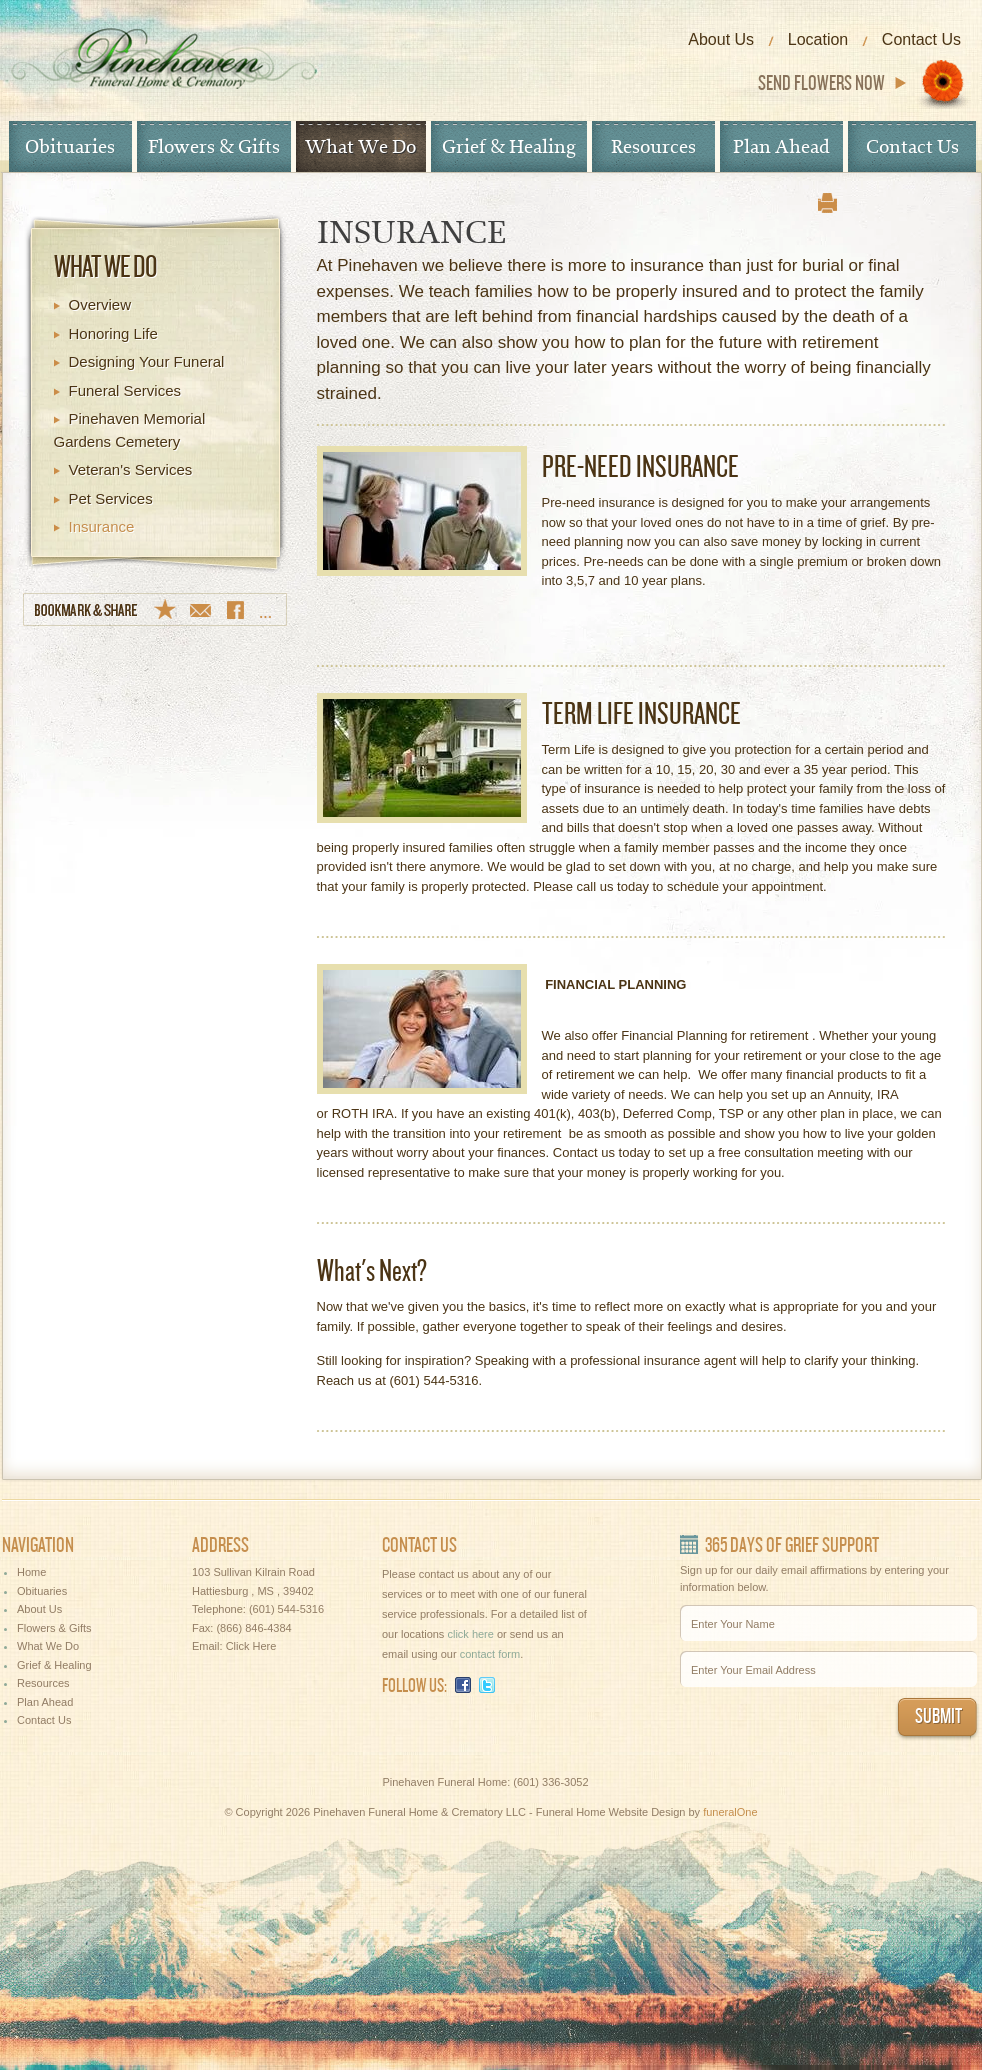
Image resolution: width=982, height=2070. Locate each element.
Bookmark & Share (155, 609)
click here (470, 1634)
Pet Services (111, 498)
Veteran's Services (131, 469)
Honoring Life (113, 333)
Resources (653, 147)
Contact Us (921, 39)
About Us (721, 39)
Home (31, 1572)
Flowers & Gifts (214, 147)
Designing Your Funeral (147, 361)
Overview (100, 304)
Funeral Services (125, 390)
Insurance (102, 526)
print (827, 203)
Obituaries (70, 147)
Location (818, 39)
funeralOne (730, 1812)
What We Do (360, 147)
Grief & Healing (509, 147)
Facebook (463, 1685)
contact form (490, 1654)
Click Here (251, 1646)
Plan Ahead (781, 147)
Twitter (487, 1685)
